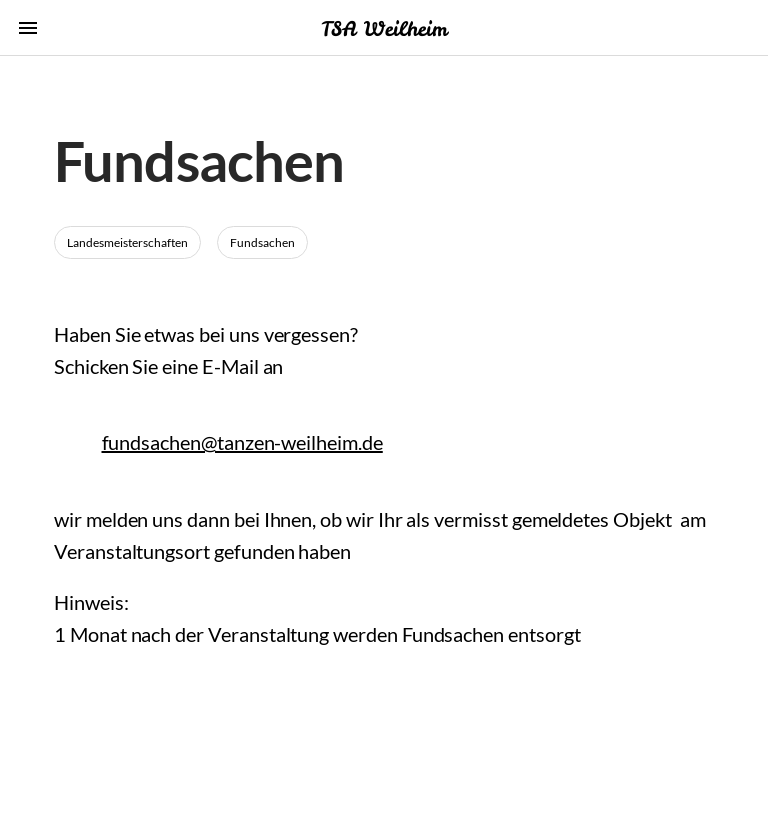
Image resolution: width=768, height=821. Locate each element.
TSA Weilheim (384, 28)
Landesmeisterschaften (127, 242)
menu (28, 28)
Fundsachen (262, 242)
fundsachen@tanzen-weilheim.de (242, 442)
